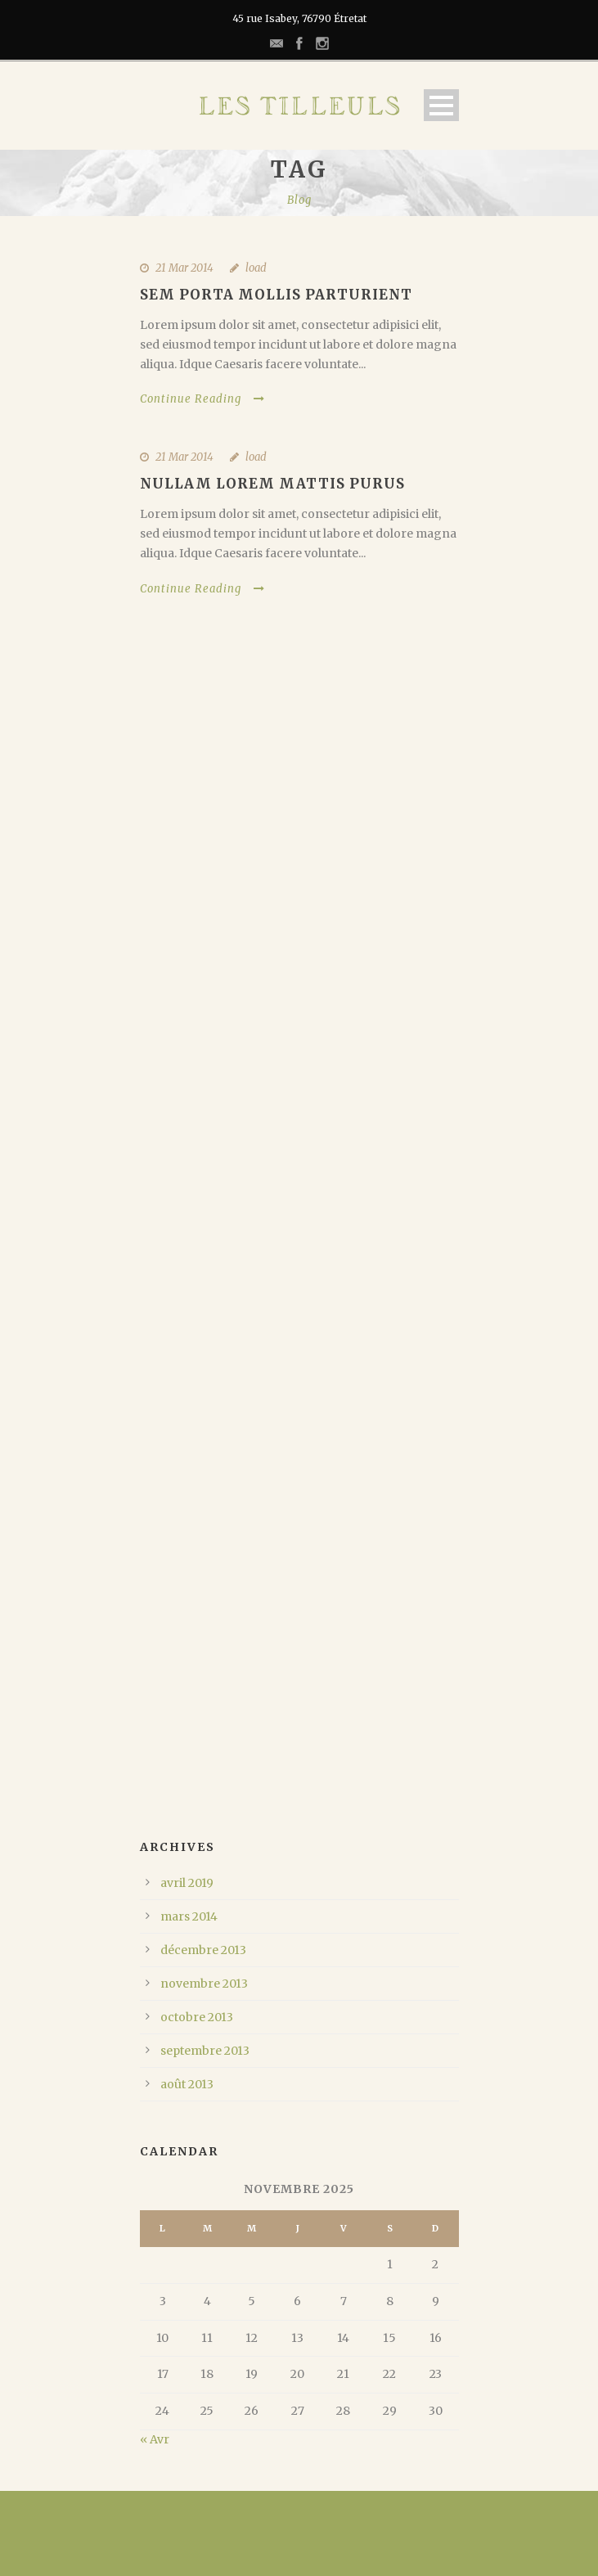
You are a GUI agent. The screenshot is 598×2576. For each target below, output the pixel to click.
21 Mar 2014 (184, 268)
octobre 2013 (196, 2017)
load (256, 268)
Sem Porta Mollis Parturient (276, 295)
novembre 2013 (204, 1983)
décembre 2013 (203, 1950)
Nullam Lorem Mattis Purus (272, 484)
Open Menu (441, 105)
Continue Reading (202, 399)
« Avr (154, 2439)
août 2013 (187, 2084)
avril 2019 (187, 1883)
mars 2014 (189, 1916)
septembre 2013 (205, 2050)
